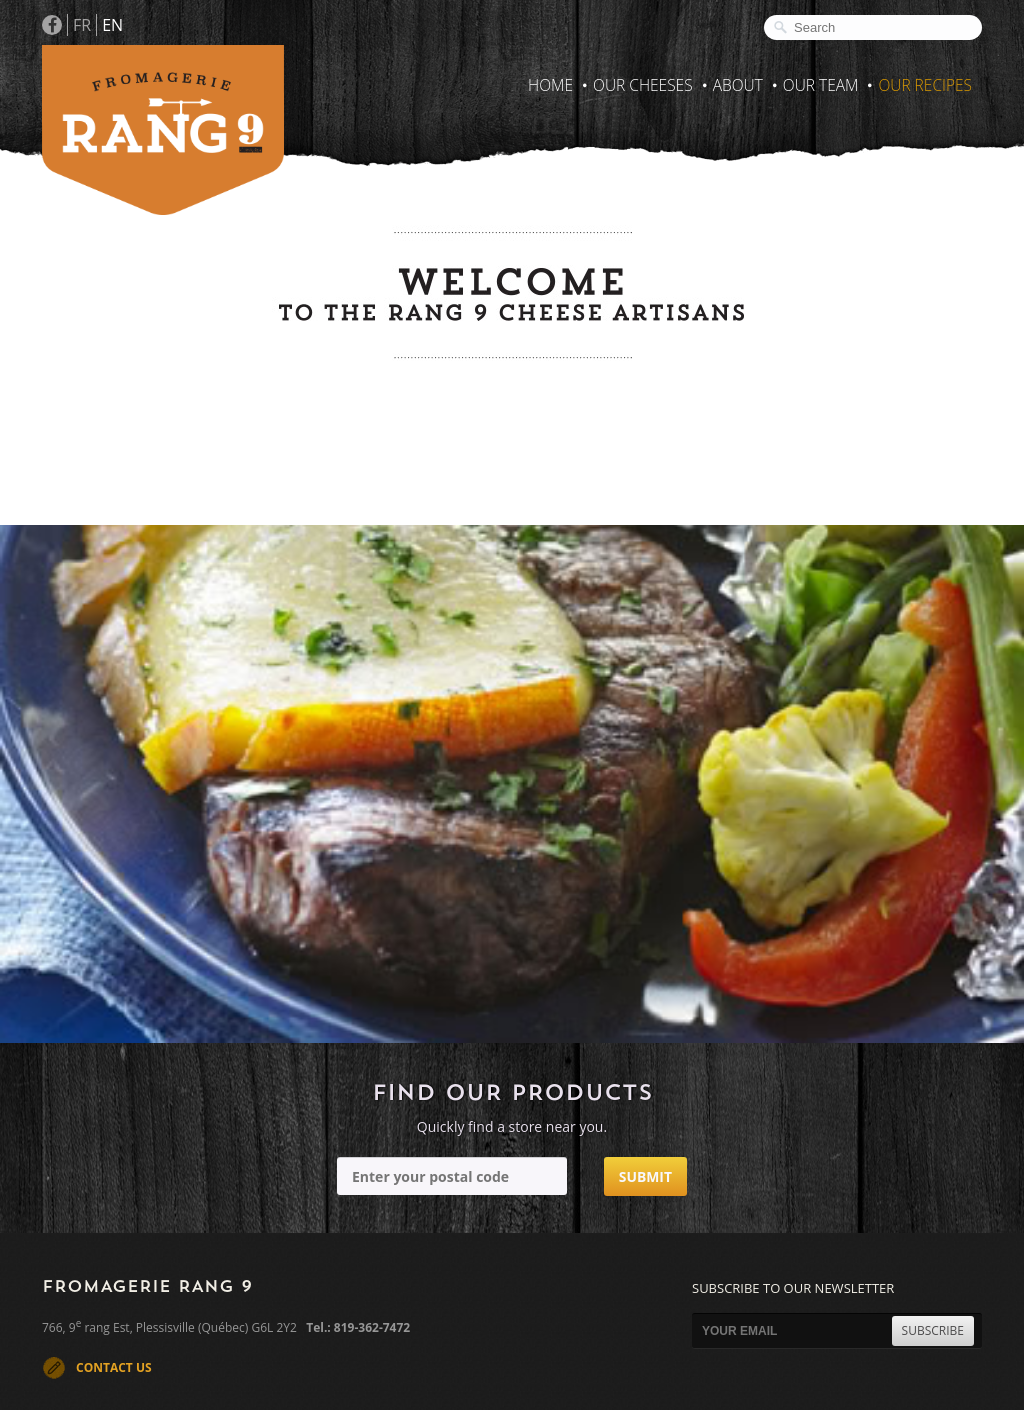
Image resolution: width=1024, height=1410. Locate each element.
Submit (645, 1176)
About (738, 85)
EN (112, 25)
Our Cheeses (643, 85)
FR (82, 25)
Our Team (821, 85)
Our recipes (925, 85)
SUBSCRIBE (933, 1330)
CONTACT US (114, 1367)
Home (550, 85)
